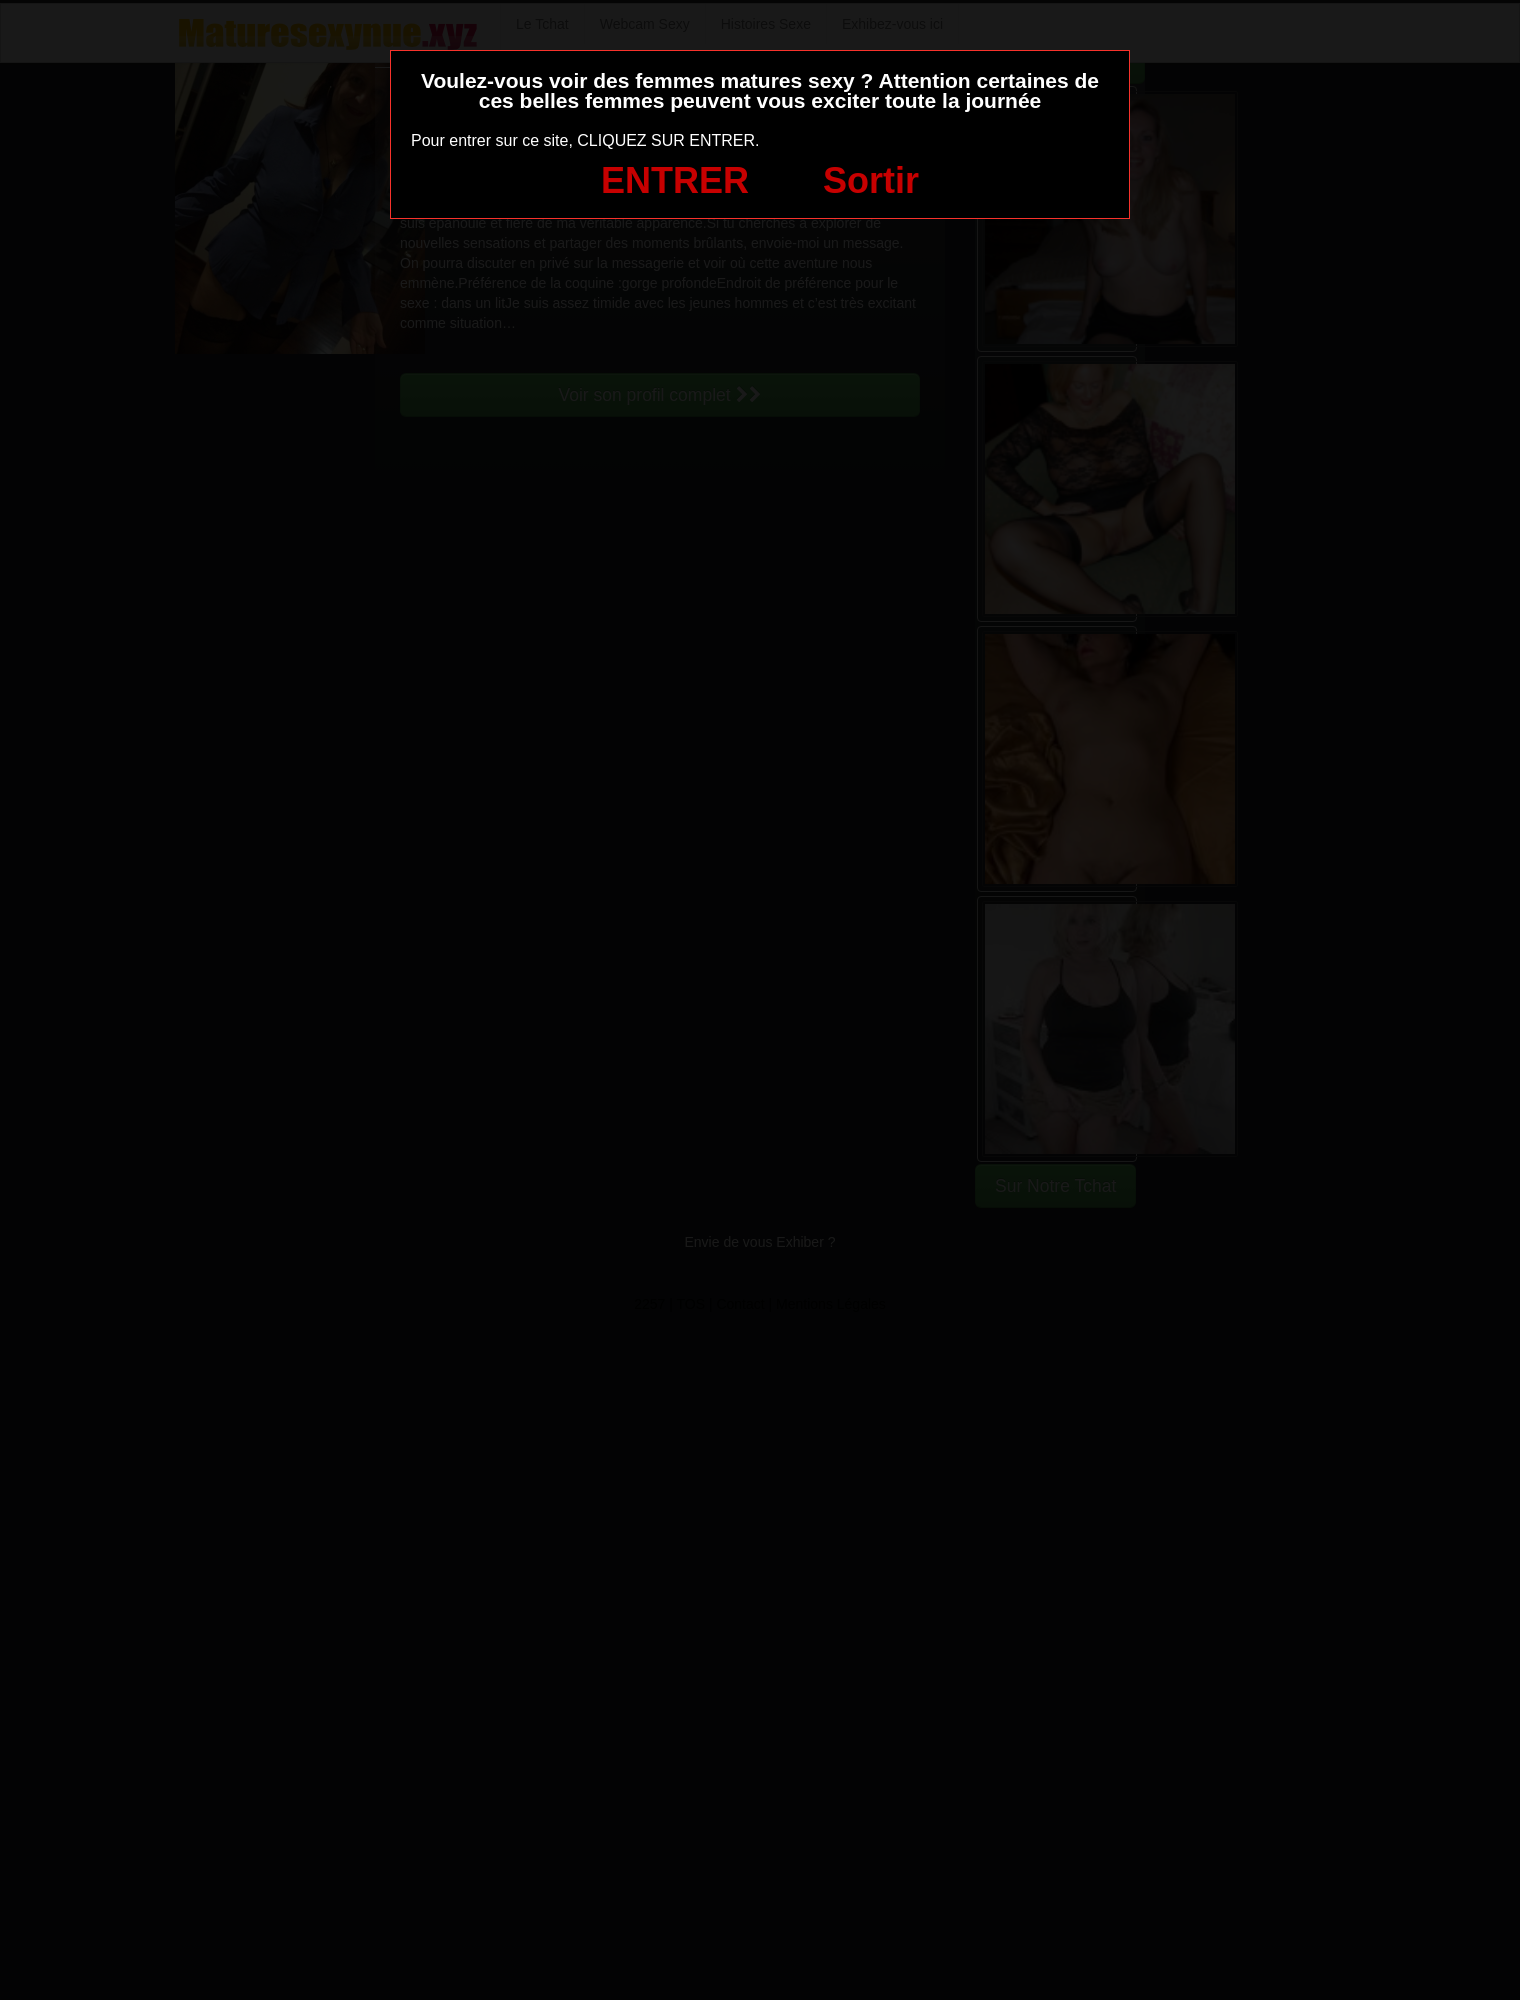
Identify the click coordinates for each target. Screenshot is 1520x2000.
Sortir (871, 180)
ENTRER (675, 180)
